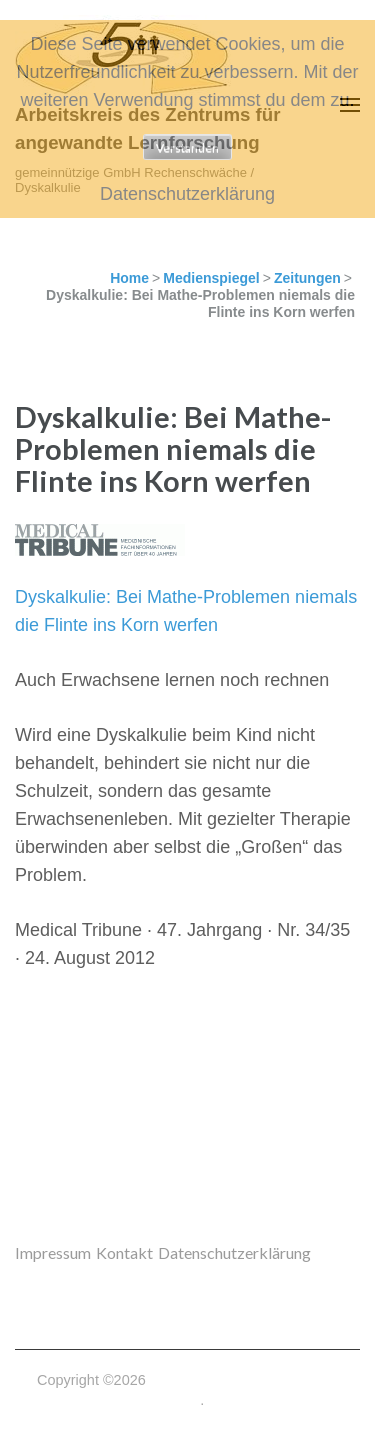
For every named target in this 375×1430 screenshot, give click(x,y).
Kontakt (124, 1252)
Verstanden (187, 147)
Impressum (53, 1252)
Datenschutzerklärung (234, 1252)
